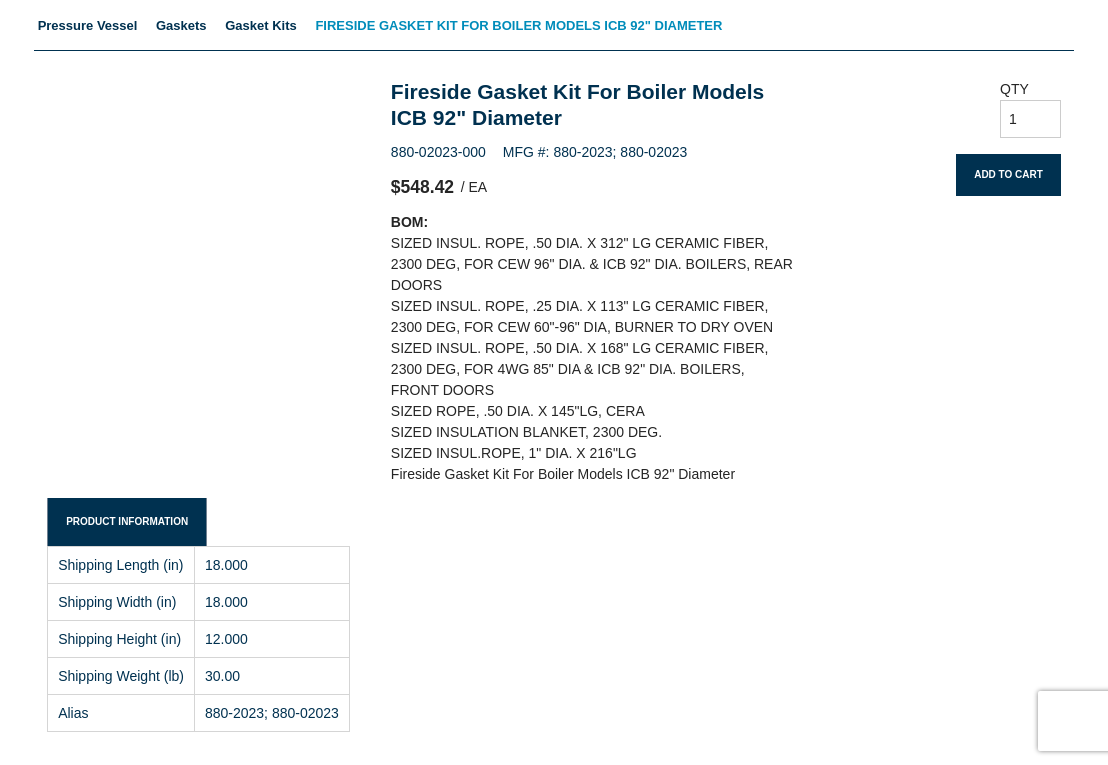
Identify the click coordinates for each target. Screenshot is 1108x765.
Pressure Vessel (88, 25)
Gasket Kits (261, 25)
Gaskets (181, 25)
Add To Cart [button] (1008, 174)
